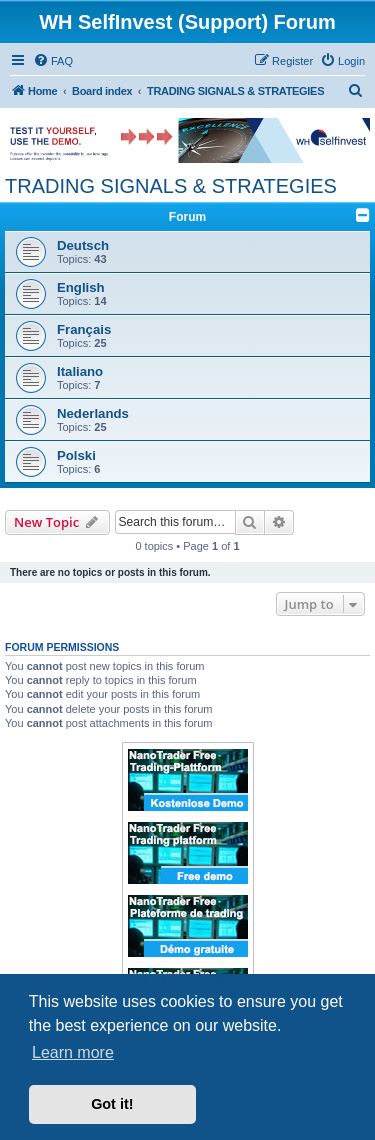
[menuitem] (53, 61)
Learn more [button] (73, 1052)
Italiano (80, 371)
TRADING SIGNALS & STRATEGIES (171, 186)
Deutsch (83, 245)
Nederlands (93, 413)
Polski (76, 455)
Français (84, 329)
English (81, 287)
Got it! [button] (112, 1104)
